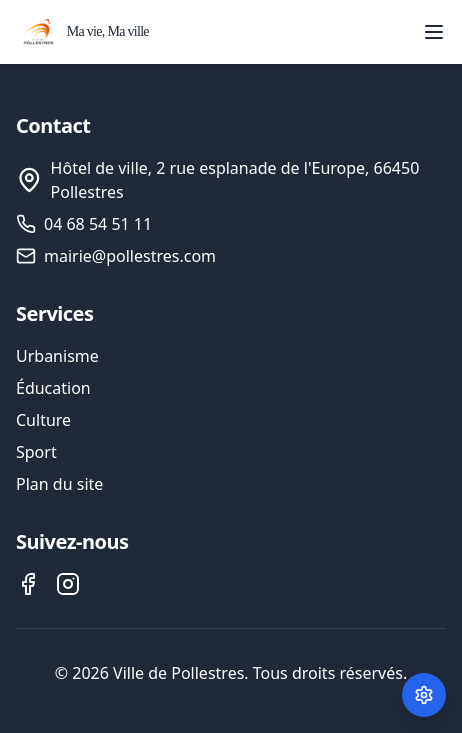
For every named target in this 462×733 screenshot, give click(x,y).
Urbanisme (57, 356)
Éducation (53, 388)
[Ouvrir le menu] (434, 32)
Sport (36, 452)
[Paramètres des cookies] (424, 695)
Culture (43, 420)
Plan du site (59, 484)
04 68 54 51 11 (98, 224)
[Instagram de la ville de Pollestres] (68, 584)
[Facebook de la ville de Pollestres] (28, 584)
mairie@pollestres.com (130, 256)
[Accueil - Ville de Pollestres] (82, 32)
